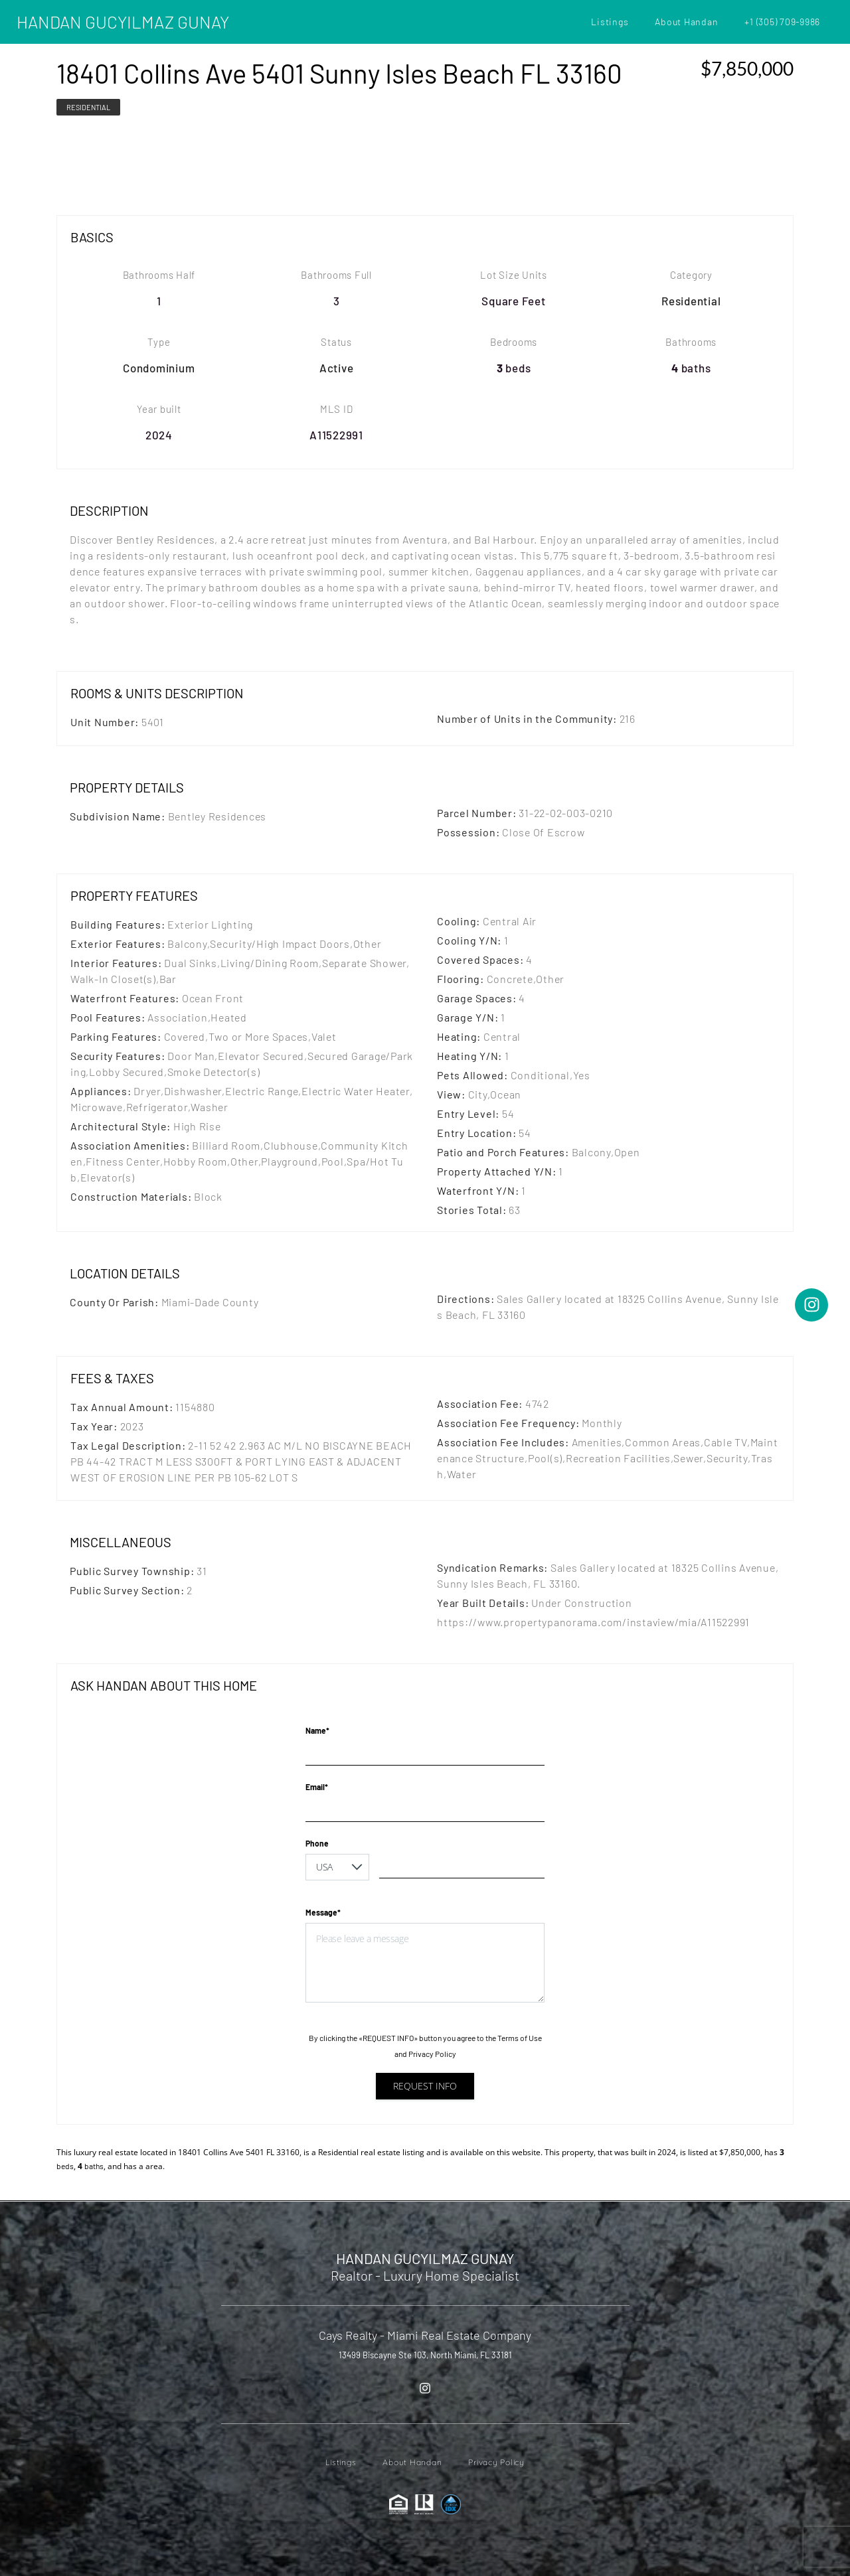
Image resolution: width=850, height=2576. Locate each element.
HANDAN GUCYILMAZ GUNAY (123, 21)
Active (336, 367)
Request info (425, 2086)
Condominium (159, 367)
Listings (609, 21)
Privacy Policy (432, 2053)
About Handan (686, 21)
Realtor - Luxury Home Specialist (425, 2275)
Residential (88, 107)
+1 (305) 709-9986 (782, 21)
